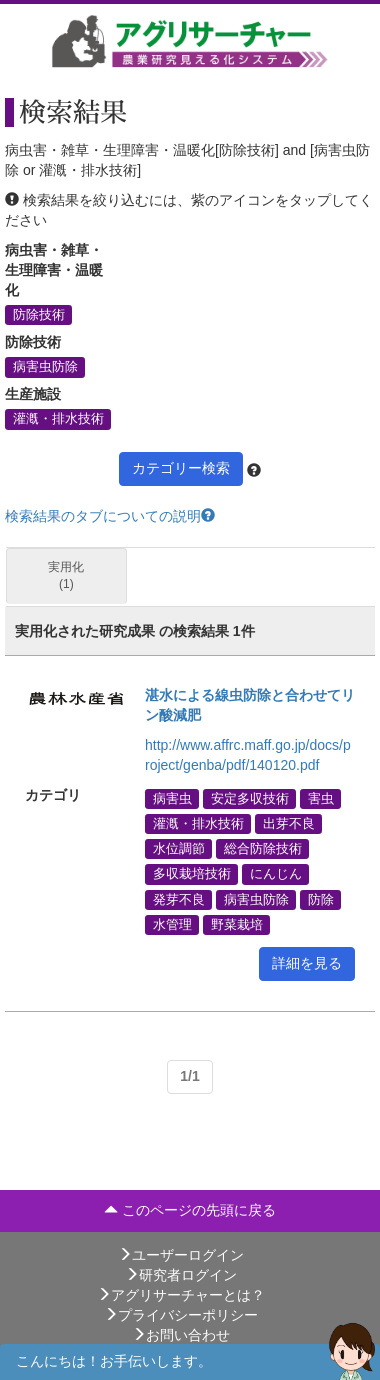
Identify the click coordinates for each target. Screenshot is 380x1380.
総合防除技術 (263, 849)
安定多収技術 (250, 798)
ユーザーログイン (181, 1255)
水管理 (172, 924)
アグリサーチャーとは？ (181, 1295)
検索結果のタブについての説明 (110, 516)
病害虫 (172, 798)
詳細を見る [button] (307, 963)
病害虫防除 (45, 367)
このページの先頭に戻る (190, 1210)
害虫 (321, 798)
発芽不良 (179, 899)
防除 (321, 899)
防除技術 (39, 315)
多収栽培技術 (192, 874)
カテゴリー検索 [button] (181, 468)
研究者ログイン (181, 1275)
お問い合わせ (181, 1335)
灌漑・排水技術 (58, 419)
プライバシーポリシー (181, 1315)
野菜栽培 (237, 924)
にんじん (276, 874)
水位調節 (179, 849)
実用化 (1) (66, 575)
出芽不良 (289, 824)
